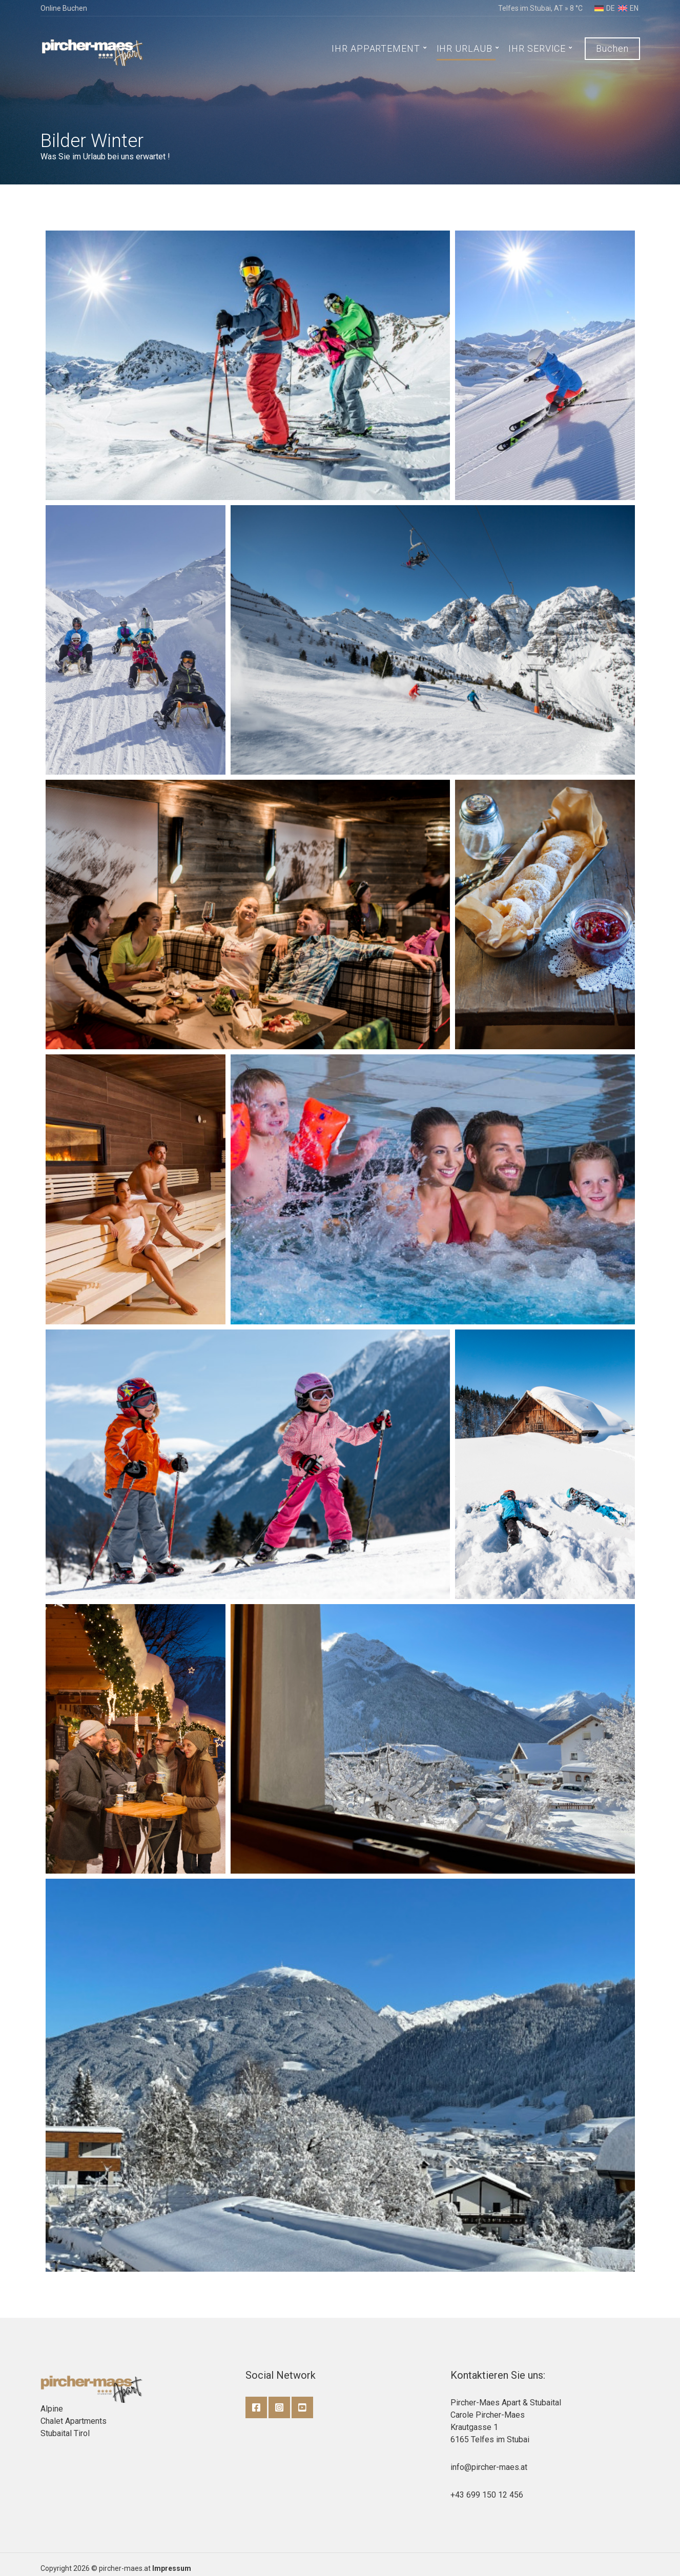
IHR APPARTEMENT (376, 48)
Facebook (256, 2407)
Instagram (279, 2407)
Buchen (612, 48)
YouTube (302, 2407)
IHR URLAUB (464, 48)
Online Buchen (63, 8)
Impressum (171, 2568)
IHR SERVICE (537, 48)
